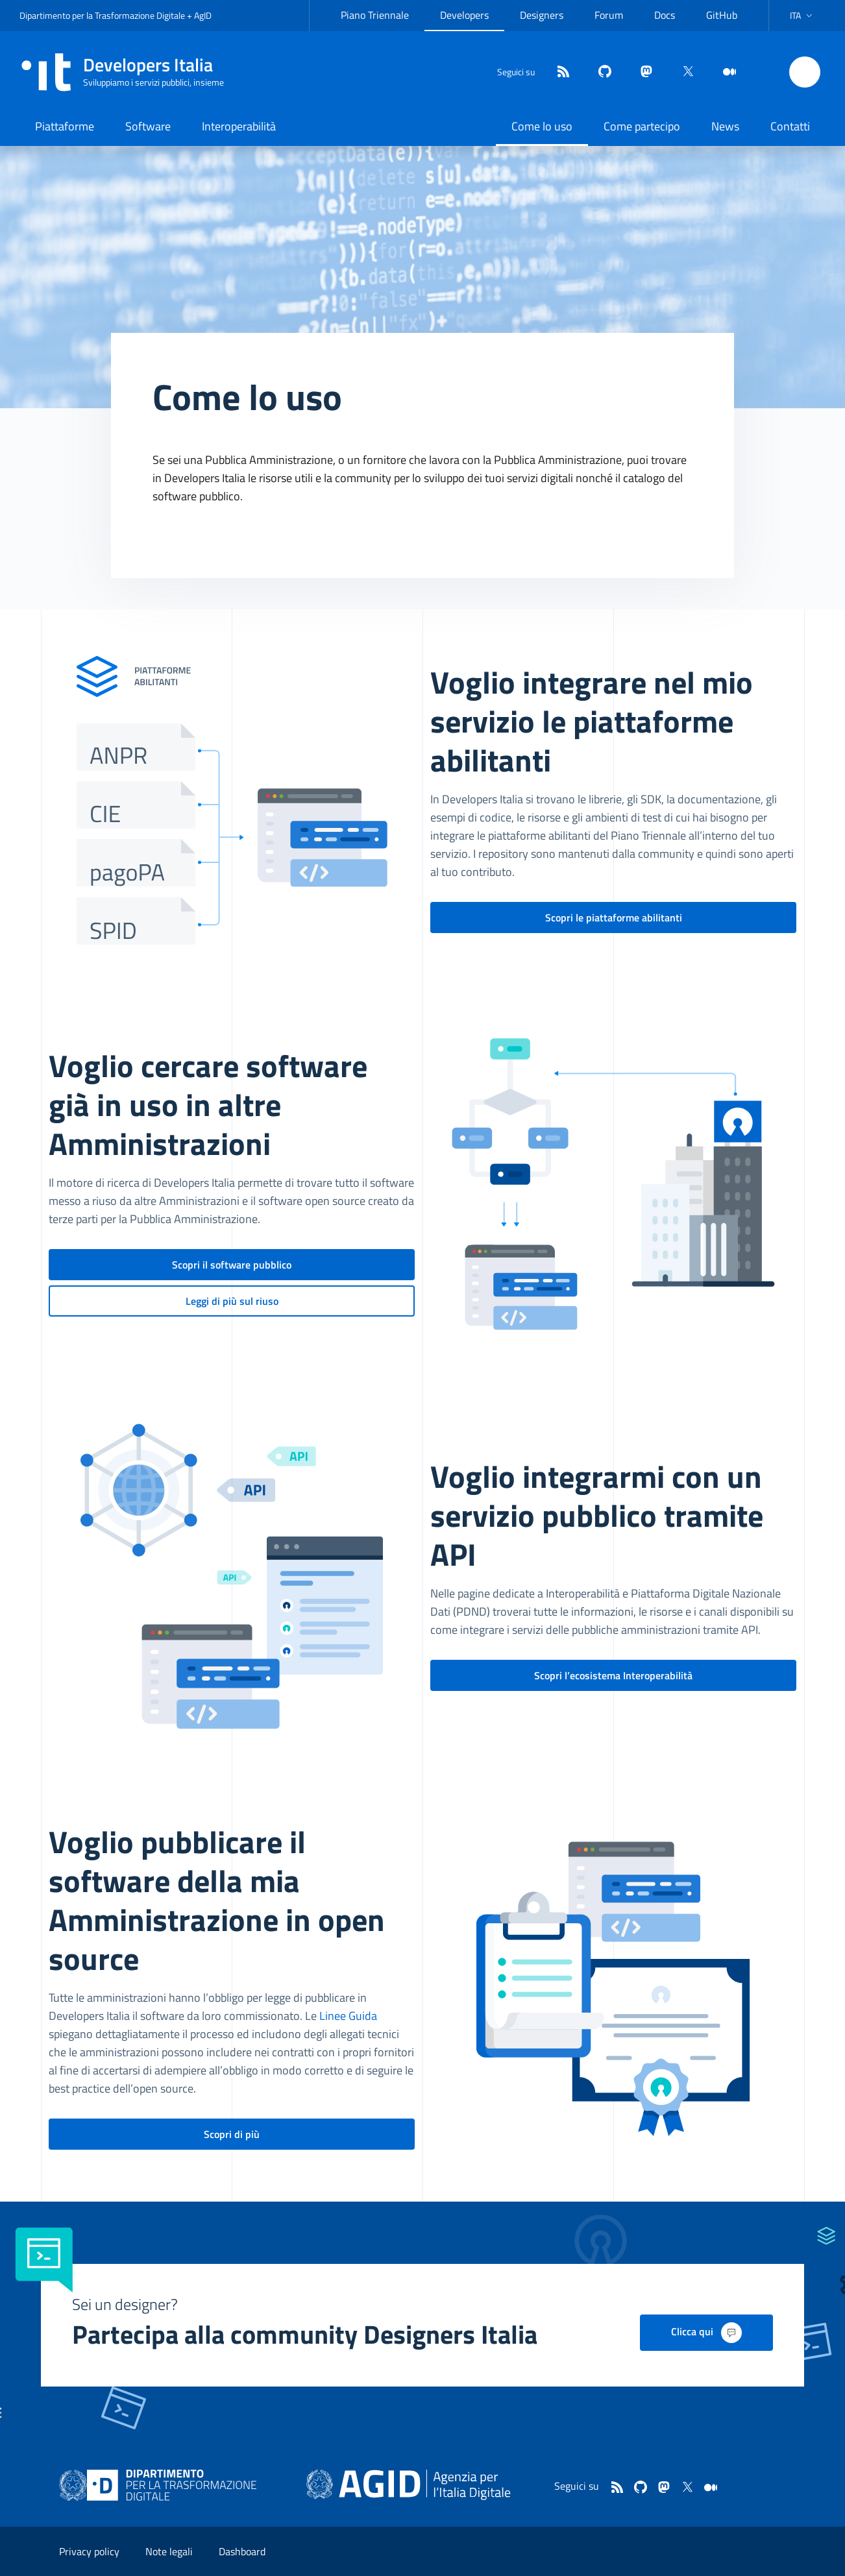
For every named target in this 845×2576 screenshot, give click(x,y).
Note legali (169, 2551)
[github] (600, 72)
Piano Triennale (375, 15)
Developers (464, 15)
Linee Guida (348, 2015)
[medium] (724, 72)
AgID (203, 15)
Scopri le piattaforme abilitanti (613, 917)
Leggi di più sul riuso (232, 1301)
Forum (608, 15)
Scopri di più (232, 2134)
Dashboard (242, 2551)
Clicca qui (706, 2332)
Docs (664, 15)
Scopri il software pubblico (231, 1264)
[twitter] (683, 72)
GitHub (721, 15)
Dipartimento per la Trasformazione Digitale (102, 15)
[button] (802, 15)
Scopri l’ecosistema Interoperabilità (613, 1675)
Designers (541, 15)
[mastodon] (641, 72)
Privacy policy (89, 2551)
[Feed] (558, 72)
